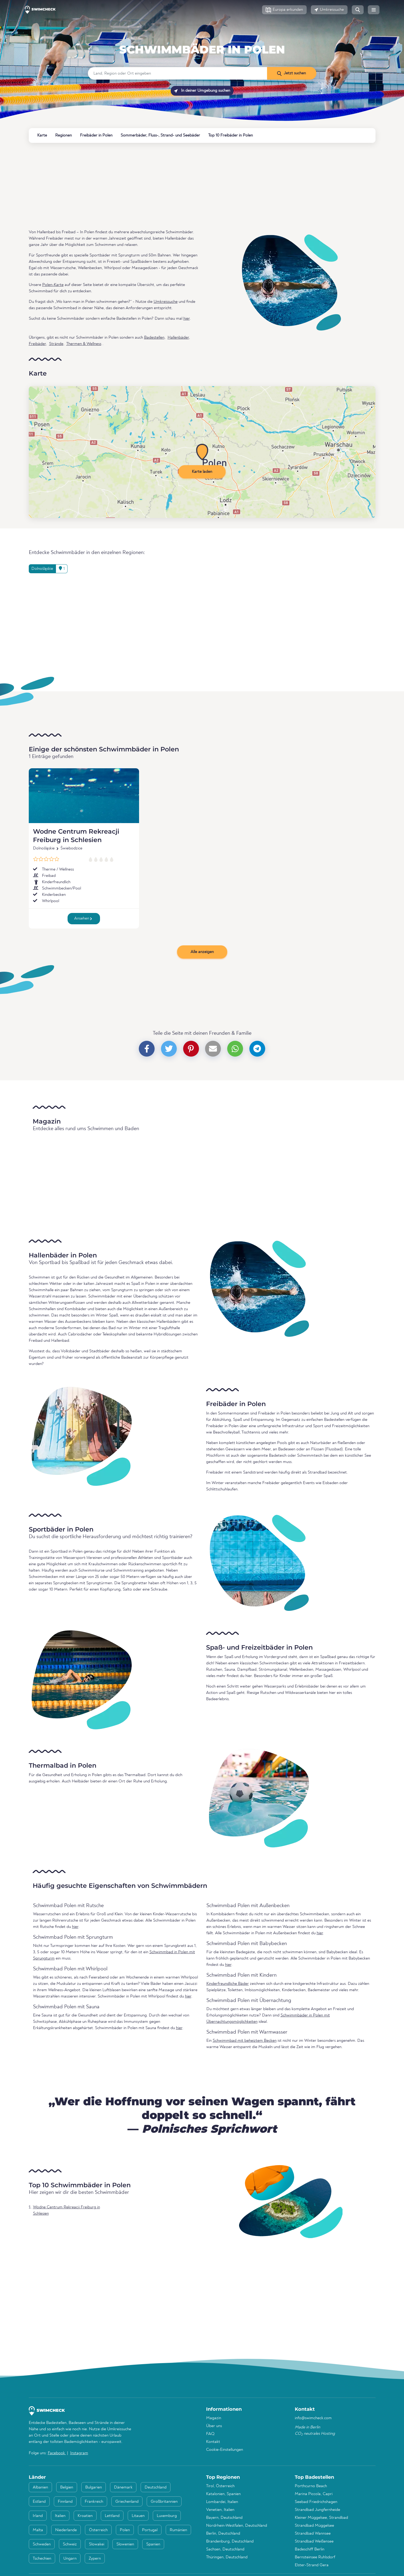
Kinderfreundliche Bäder (227, 1984)
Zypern (95, 2558)
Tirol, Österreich (220, 2486)
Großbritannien (164, 2502)
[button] (284, 9)
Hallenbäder (178, 338)
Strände (56, 344)
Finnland (65, 2502)
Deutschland (156, 2487)
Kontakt (213, 2442)
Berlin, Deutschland (223, 2533)
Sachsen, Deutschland (225, 2549)
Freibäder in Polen (96, 135)
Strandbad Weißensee (314, 2541)
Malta (38, 2530)
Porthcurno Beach (311, 2486)
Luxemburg (167, 2516)
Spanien (153, 2544)
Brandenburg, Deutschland (230, 2541)
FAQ (210, 2434)
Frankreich (94, 2502)
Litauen (138, 2516)
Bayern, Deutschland (224, 2518)
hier (186, 319)
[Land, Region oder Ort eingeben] (177, 73)
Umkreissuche (166, 302)
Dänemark (123, 2487)
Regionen (63, 135)
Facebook (57, 2453)
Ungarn (70, 2558)
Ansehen (83, 918)
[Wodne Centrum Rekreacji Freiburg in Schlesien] (84, 795)
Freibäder (37, 344)
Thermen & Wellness (83, 344)
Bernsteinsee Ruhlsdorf (315, 2557)
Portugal (150, 2530)
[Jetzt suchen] (291, 73)
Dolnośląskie (44, 848)
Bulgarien (93, 2487)
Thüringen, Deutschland (227, 2557)
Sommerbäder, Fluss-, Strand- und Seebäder (160, 135)
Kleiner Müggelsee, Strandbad (321, 2518)
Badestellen (154, 338)
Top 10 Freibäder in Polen (230, 135)
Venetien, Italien (220, 2510)
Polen (202, 37)
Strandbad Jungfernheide (317, 2510)
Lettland (112, 2516)
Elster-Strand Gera (312, 2565)
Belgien (66, 2487)
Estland (39, 2502)
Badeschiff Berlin (309, 2549)
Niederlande (66, 2530)
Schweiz (70, 2544)
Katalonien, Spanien (223, 2494)
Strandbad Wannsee (313, 2533)
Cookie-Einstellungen (224, 2450)
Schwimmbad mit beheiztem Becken (245, 2041)
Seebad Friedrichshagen (316, 2502)
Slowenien (125, 2544)
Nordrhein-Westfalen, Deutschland (236, 2526)
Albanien (40, 2487)
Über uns (214, 2426)
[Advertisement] (187, 186)
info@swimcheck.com (313, 2418)
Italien (60, 2516)
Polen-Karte (53, 285)
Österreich (98, 2530)
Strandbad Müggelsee (314, 2526)
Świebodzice (71, 848)
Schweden (42, 2544)
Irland (38, 2516)
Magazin (213, 2418)
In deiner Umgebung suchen (202, 91)
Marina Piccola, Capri (313, 2494)
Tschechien (42, 2558)
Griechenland (127, 2502)
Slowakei (96, 2544)
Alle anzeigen (202, 952)
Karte (42, 135)
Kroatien (85, 2516)
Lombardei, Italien (222, 2502)
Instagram (79, 2453)
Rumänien (178, 2530)
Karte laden (202, 472)
